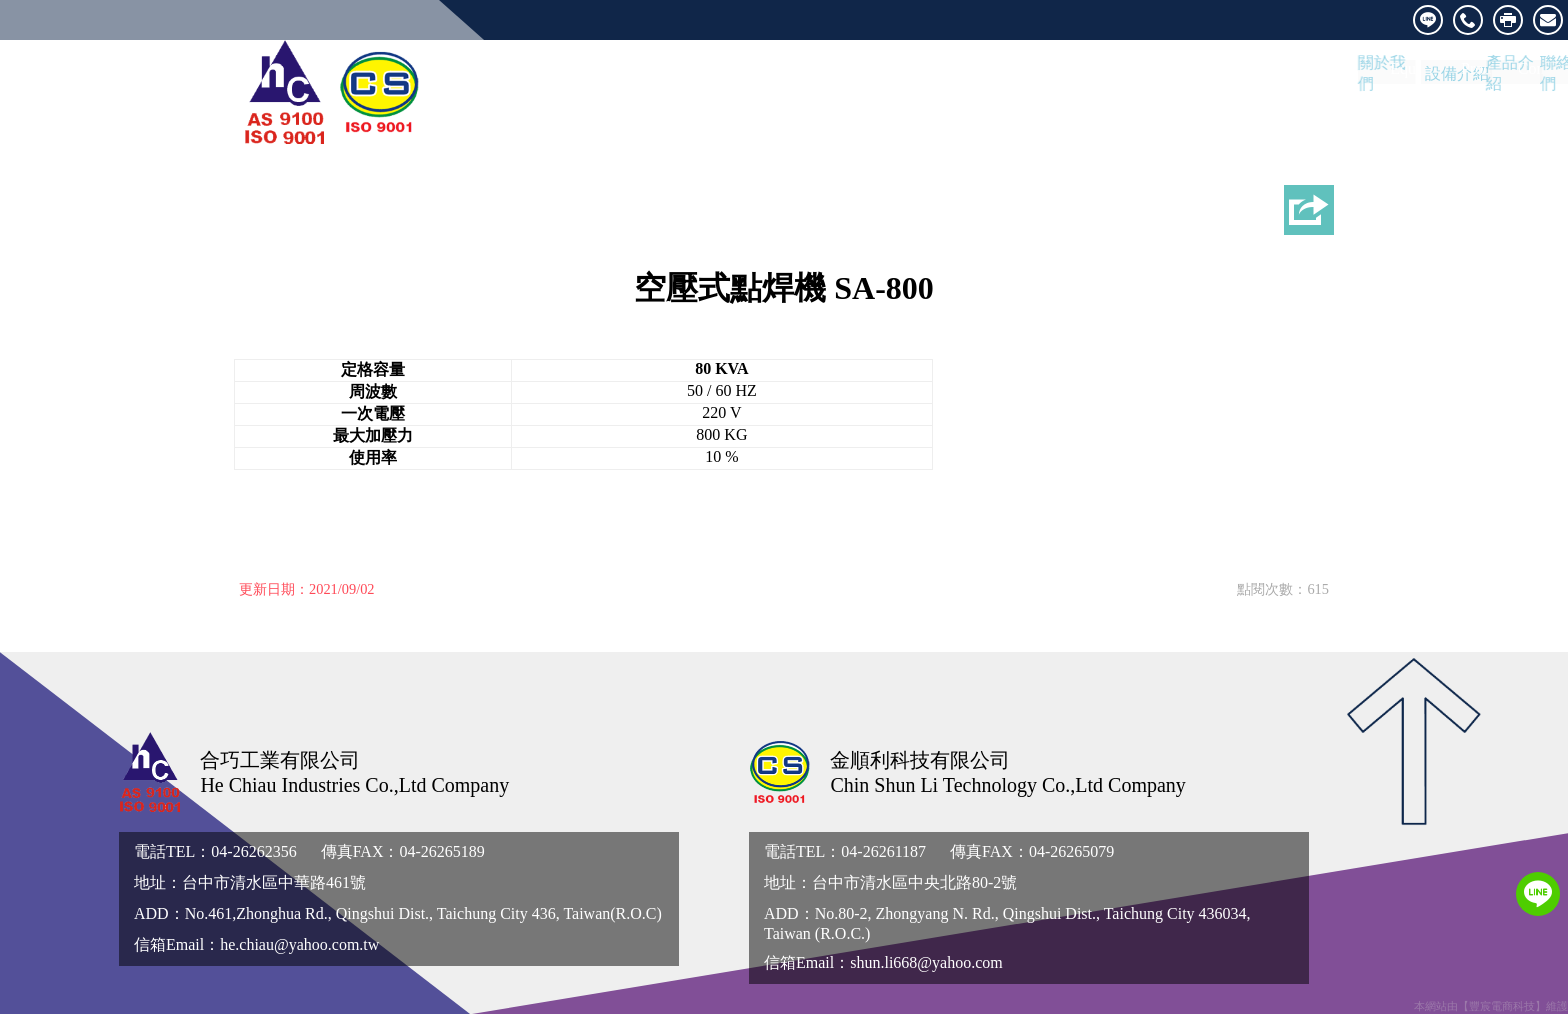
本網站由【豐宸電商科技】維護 (1491, 1014)
